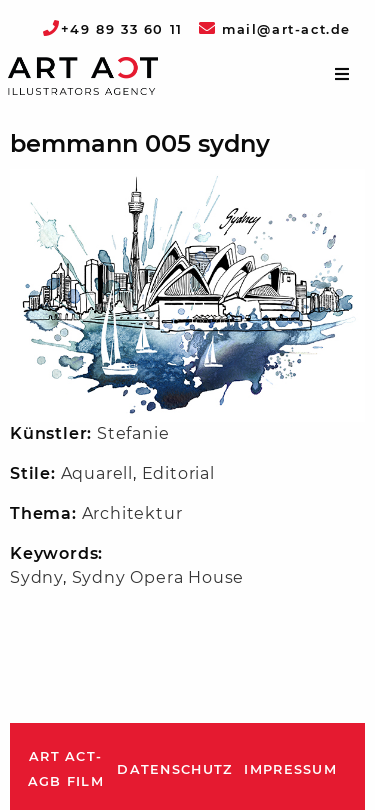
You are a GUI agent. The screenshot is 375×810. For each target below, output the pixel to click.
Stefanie (133, 433)
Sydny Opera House (158, 577)
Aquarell (97, 473)
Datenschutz (174, 769)
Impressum (290, 769)
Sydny (36, 577)
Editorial (178, 473)
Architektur (132, 513)
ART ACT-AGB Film (66, 769)
